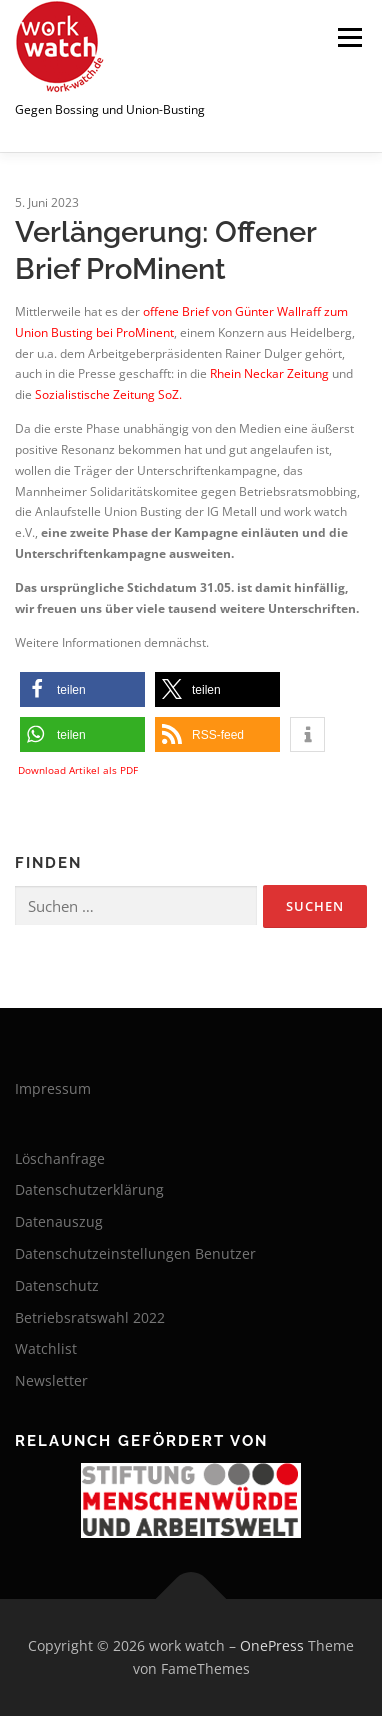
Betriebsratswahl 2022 (90, 1317)
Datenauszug (59, 1221)
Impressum (53, 1088)
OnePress (272, 1645)
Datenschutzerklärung (89, 1189)
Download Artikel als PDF (78, 770)
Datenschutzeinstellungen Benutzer (135, 1253)
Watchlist (46, 1348)
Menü (348, 37)
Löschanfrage (60, 1158)
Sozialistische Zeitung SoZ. (108, 394)
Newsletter (51, 1380)
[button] (82, 689)
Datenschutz (57, 1285)
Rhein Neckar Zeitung (269, 373)
